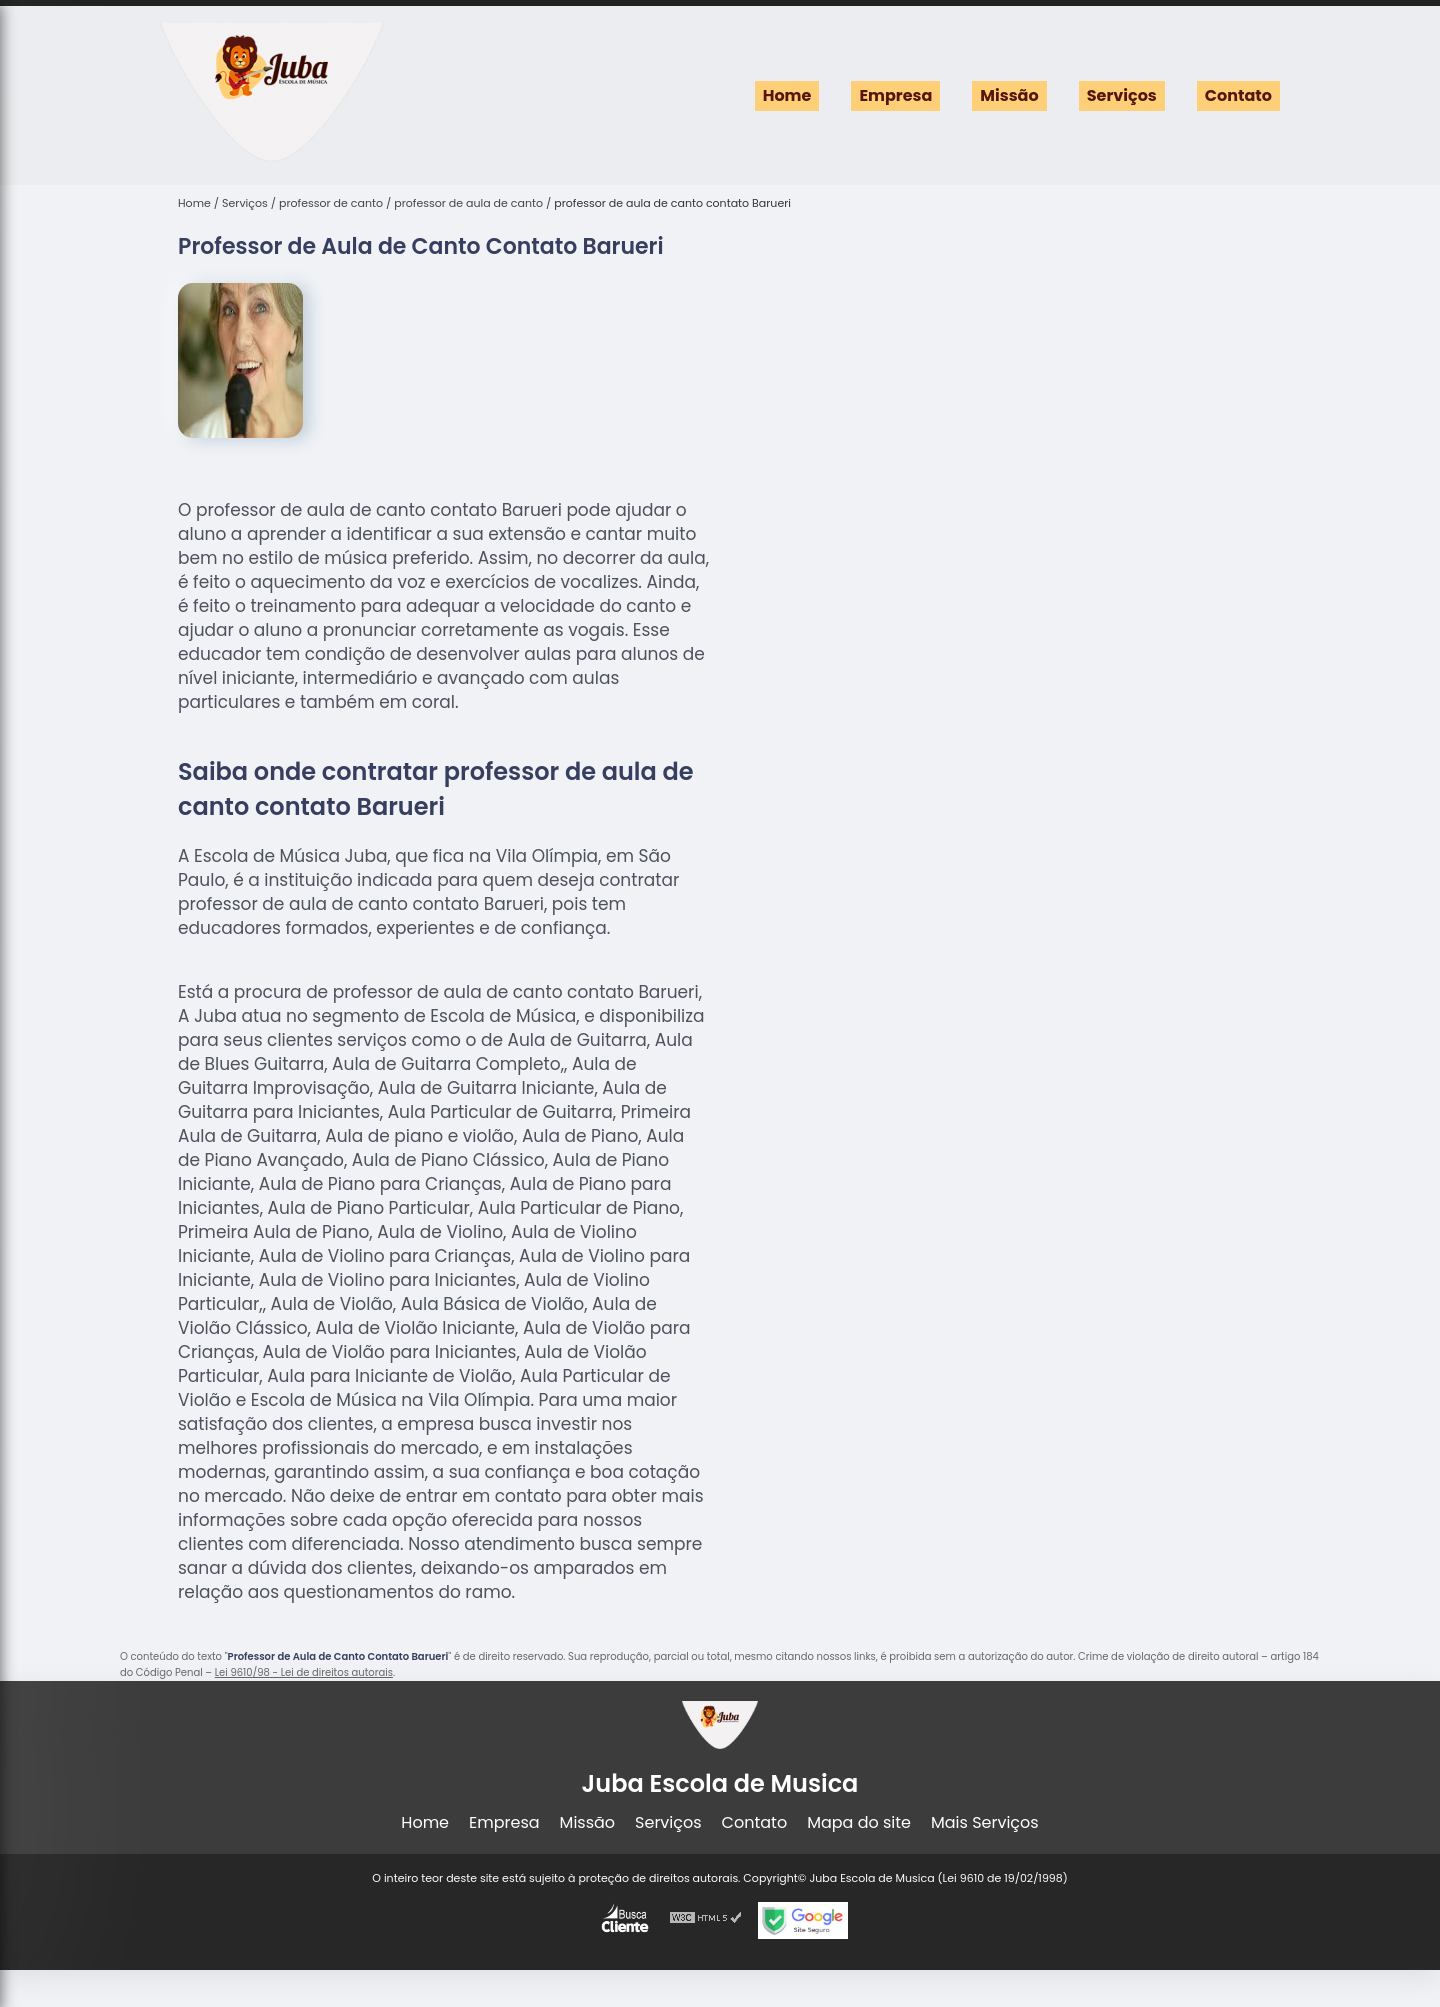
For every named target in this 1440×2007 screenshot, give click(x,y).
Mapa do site (859, 1822)
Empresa (895, 95)
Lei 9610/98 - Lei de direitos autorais (304, 1672)
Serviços (1122, 95)
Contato (1238, 95)
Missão (1009, 95)
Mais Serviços (985, 1822)
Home (787, 95)
